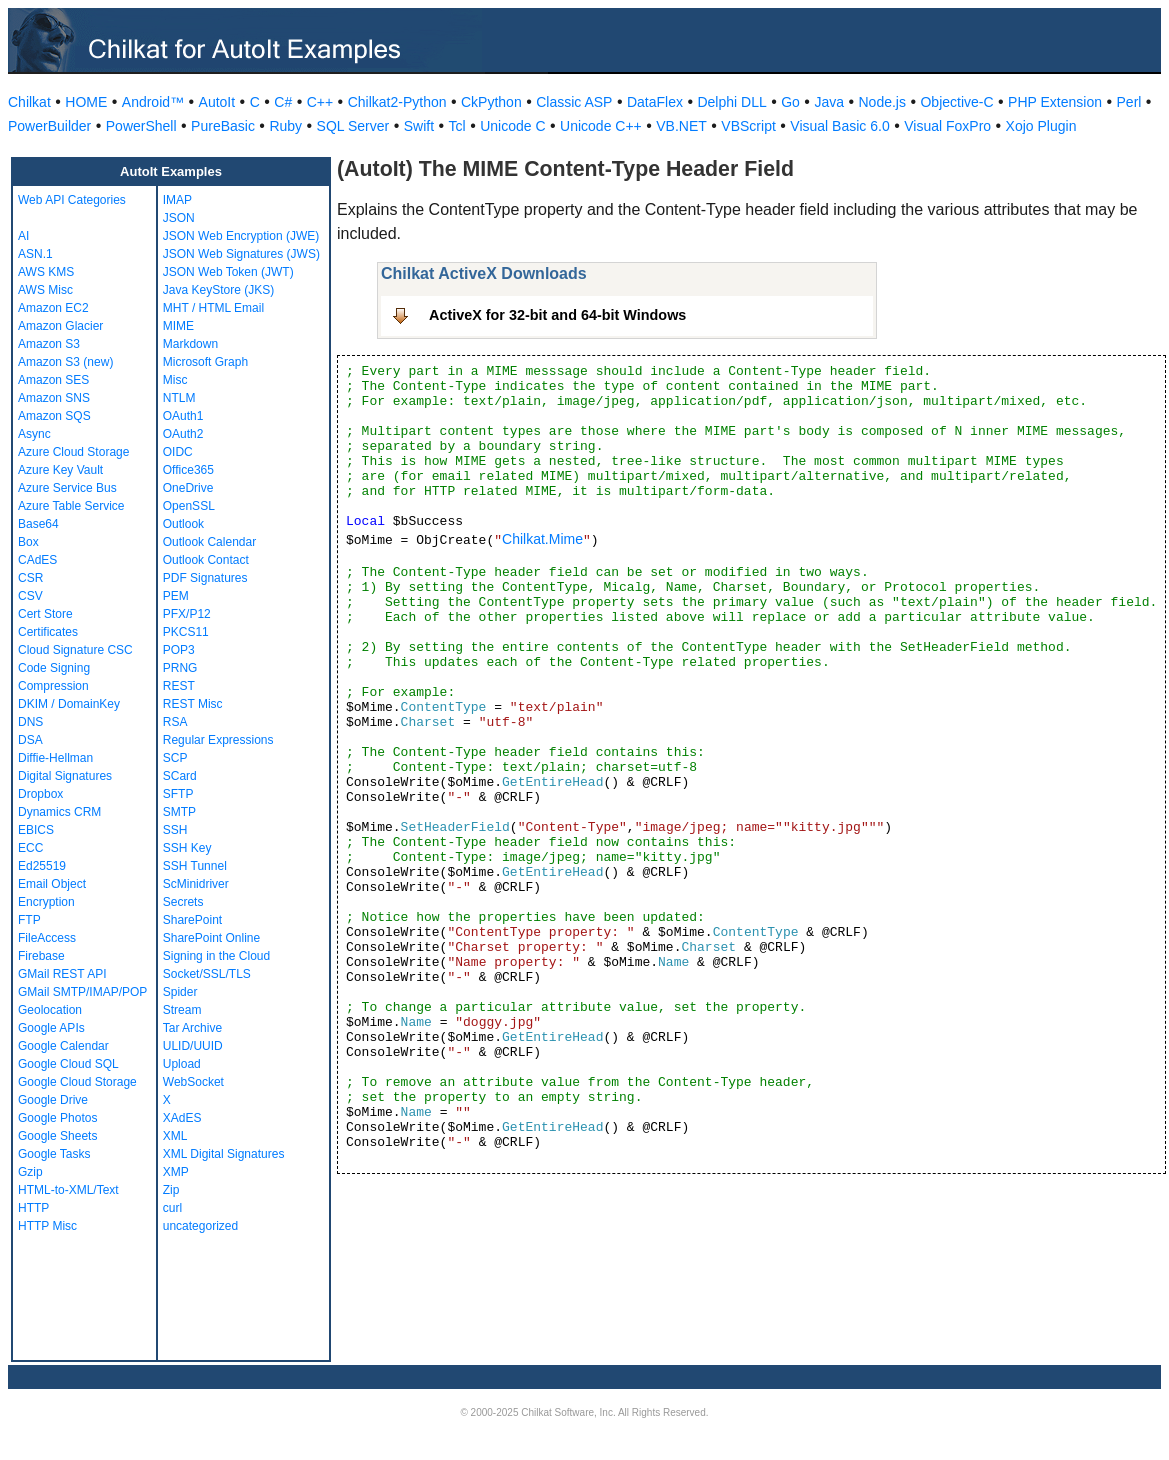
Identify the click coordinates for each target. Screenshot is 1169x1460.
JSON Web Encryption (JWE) (241, 236)
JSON (179, 218)
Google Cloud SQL (68, 1064)
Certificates (48, 632)
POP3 (179, 650)
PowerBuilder (49, 126)
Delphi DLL (731, 102)
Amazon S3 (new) (65, 362)
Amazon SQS (54, 416)
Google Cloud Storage (77, 1082)
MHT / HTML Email (213, 308)
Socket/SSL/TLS (207, 974)
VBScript (748, 126)
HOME (86, 102)
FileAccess (47, 938)
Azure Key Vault (60, 470)
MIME (178, 326)
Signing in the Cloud (216, 956)
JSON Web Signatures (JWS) (241, 254)
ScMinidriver (196, 884)
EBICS (36, 830)
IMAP (177, 200)
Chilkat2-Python (397, 102)
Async (34, 434)
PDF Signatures (205, 578)
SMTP (179, 812)
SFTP (178, 794)
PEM (176, 596)
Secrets (183, 902)
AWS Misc (45, 290)
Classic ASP (574, 102)
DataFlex (655, 102)
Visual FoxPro (947, 126)
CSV (30, 596)
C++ (320, 102)
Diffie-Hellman (55, 758)
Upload (182, 1064)
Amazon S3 (49, 344)
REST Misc (193, 704)
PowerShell (141, 126)
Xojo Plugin (1041, 126)
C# (283, 102)
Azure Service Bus (67, 488)
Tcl (457, 126)
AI (23, 236)
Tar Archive (192, 1028)
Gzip (30, 1172)
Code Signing (54, 668)
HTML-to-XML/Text (68, 1190)
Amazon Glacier (60, 326)
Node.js (882, 102)
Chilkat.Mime (542, 539)
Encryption (46, 902)
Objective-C (956, 102)
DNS (30, 722)
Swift (419, 126)
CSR (30, 578)
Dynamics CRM (59, 812)
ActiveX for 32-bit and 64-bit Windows (557, 315)
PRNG (180, 668)
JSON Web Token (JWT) (228, 272)
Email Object (52, 884)
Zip (171, 1190)
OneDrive (188, 488)
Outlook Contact (206, 560)
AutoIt (217, 102)
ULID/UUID (193, 1046)
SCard (180, 776)
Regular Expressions (218, 740)
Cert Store (45, 614)
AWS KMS (46, 272)
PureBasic (223, 126)
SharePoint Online (211, 938)
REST (179, 686)
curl (172, 1208)
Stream (182, 1010)
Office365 (188, 470)
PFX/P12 (187, 614)
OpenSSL (189, 506)
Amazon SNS (54, 398)
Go (790, 102)
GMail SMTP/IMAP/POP (82, 992)
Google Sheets (57, 1136)
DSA (30, 740)
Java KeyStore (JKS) (218, 290)
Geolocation (50, 1010)
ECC (30, 848)
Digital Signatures (65, 776)
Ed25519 (42, 866)
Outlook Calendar (209, 542)
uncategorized (200, 1226)
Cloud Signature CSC (75, 650)
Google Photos (57, 1118)
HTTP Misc (47, 1226)
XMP (176, 1172)
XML (175, 1136)
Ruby (285, 126)
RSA (175, 722)
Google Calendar (63, 1046)
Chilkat (29, 102)
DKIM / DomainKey (69, 704)
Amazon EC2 (53, 308)
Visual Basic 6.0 (839, 126)
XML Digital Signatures (224, 1154)
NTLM (179, 398)
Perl (1129, 102)
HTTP (33, 1208)
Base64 (38, 524)
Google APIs (51, 1028)
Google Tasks (54, 1154)
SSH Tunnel (195, 866)
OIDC (178, 452)
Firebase (41, 956)
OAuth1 (183, 416)
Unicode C (512, 126)
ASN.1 (35, 254)
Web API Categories (72, 200)
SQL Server (353, 126)
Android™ (153, 102)
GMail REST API (62, 974)
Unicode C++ (601, 126)
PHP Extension (1055, 102)
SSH (175, 830)
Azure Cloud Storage (73, 452)
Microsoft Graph (205, 362)
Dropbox (40, 794)
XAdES (182, 1118)
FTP (29, 920)
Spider (180, 992)
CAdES (37, 560)
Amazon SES (53, 380)
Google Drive (53, 1100)
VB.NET (681, 126)
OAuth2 (183, 434)
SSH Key (187, 848)
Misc (175, 380)
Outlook (183, 524)
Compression (53, 686)
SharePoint (192, 920)
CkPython (491, 102)
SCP (175, 758)
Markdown (190, 344)
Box (28, 542)
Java (829, 102)
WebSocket (193, 1082)
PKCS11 (186, 632)
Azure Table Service (71, 506)
